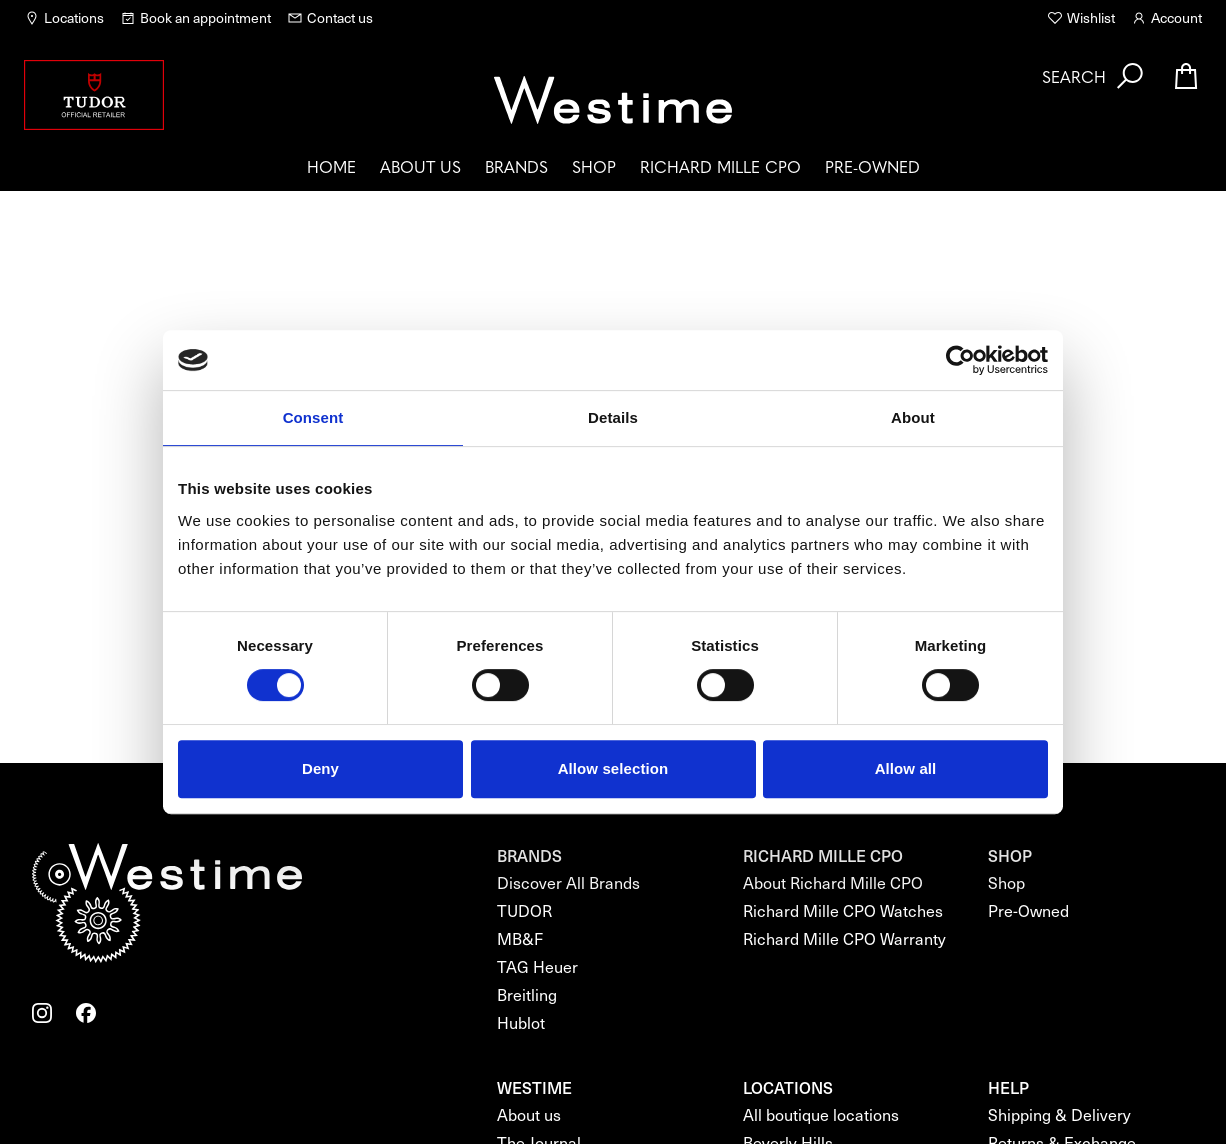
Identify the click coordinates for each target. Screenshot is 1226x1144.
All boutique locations (821, 1114)
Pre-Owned (872, 166)
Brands (516, 166)
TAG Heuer (537, 966)
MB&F (520, 938)
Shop (594, 166)
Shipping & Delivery (1059, 1114)
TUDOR (524, 910)
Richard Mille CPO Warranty (844, 938)
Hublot (521, 1022)
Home (331, 166)
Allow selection (613, 768)
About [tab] (913, 417)
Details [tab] (613, 417)
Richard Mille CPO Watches (843, 910)
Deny (320, 768)
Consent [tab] (313, 417)
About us (420, 166)
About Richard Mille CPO (833, 882)
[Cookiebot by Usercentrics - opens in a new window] (960, 360)
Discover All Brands (568, 882)
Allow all (906, 768)
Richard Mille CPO (720, 166)
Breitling (527, 994)
